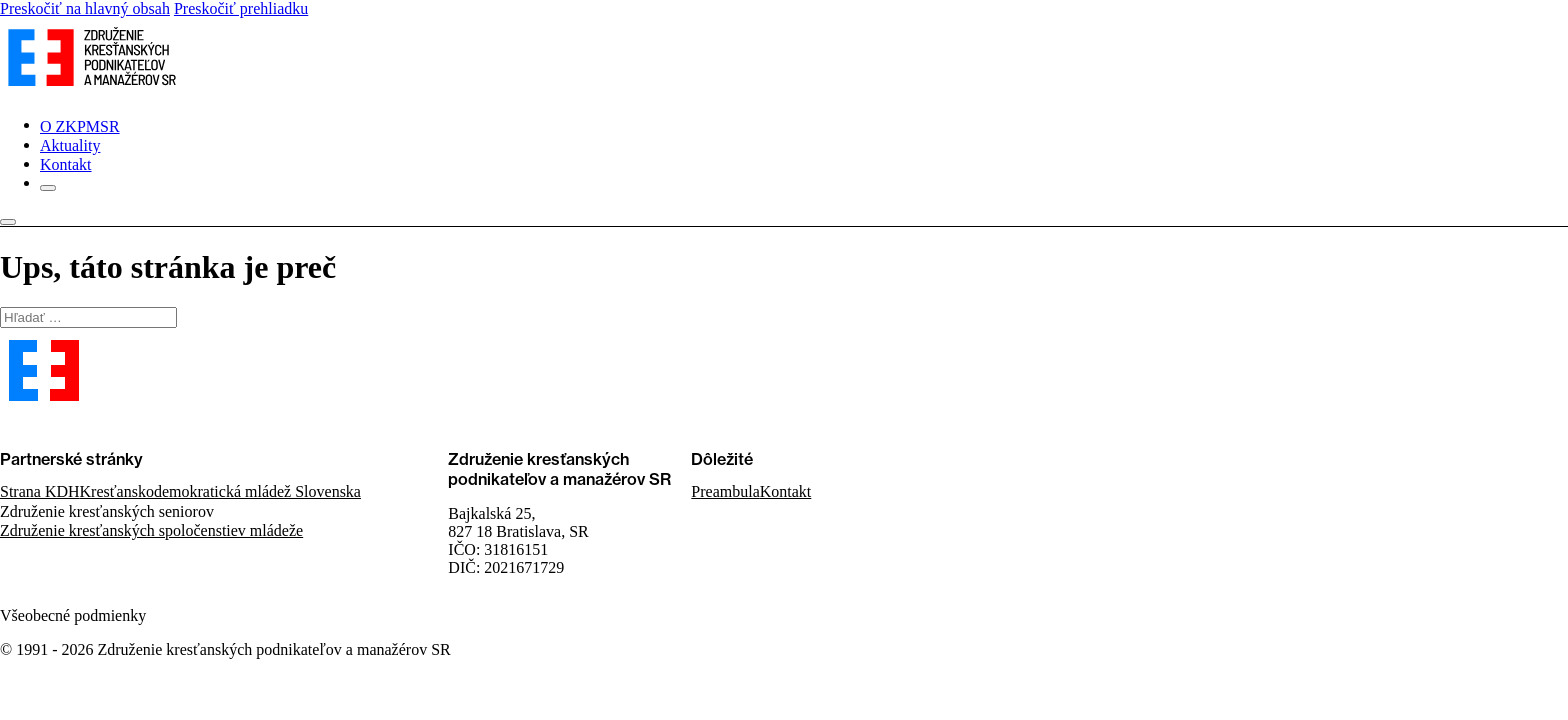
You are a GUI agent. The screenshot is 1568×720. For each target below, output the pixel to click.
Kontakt (66, 164)
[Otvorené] (48, 188)
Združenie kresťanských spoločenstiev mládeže (151, 530)
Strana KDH (40, 491)
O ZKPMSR (80, 126)
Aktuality (70, 145)
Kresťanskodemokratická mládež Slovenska (220, 491)
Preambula (725, 491)
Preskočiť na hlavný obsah (85, 8)
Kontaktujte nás (50, 425)
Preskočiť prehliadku (241, 8)
